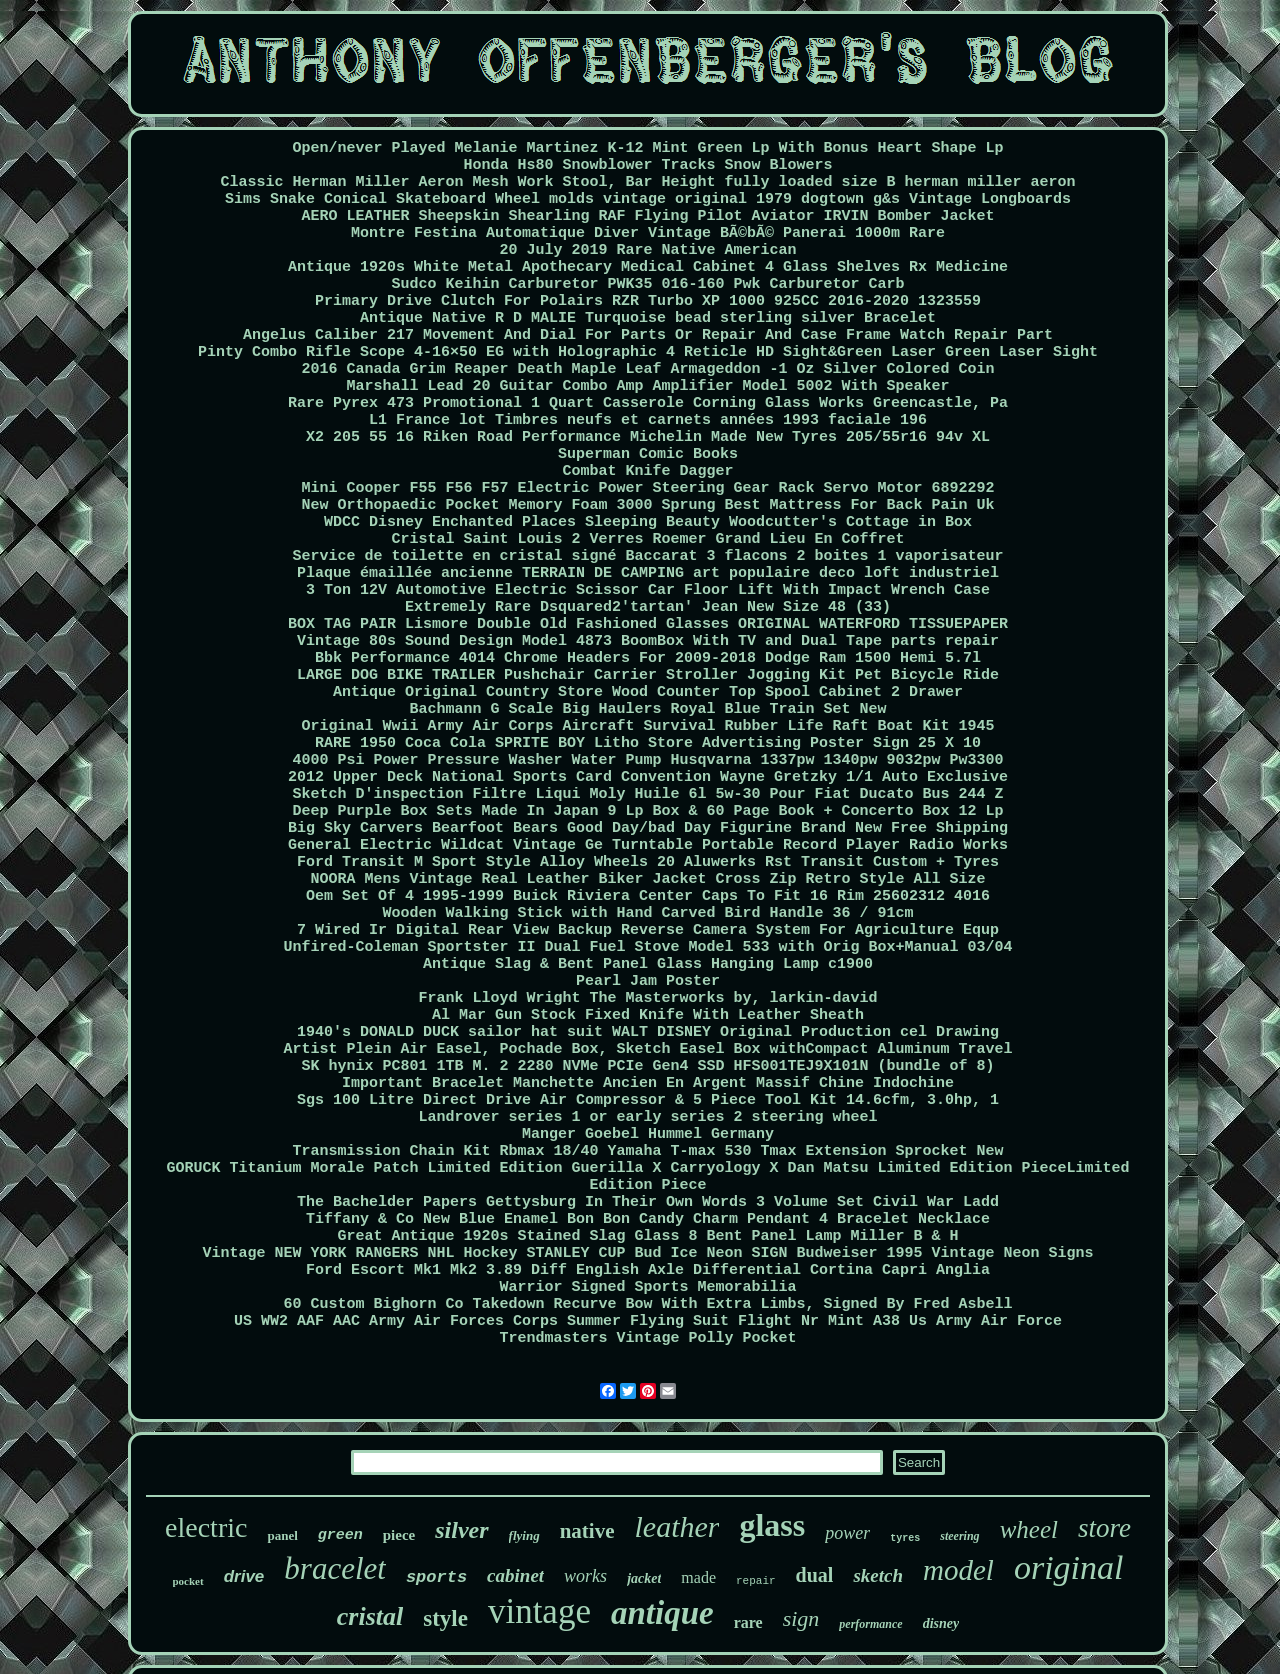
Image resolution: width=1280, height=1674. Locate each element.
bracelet (335, 1568)
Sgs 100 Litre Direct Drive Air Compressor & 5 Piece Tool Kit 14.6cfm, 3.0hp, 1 (648, 1100)
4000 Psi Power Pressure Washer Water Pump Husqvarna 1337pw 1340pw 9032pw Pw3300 (647, 760)
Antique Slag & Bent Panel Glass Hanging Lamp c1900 (648, 964)
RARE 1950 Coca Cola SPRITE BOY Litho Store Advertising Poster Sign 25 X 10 (648, 743)
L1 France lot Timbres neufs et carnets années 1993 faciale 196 (648, 420)
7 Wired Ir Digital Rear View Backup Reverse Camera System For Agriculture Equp (648, 930)
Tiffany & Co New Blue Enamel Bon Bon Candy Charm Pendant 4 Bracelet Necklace (648, 1219)
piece (399, 1535)
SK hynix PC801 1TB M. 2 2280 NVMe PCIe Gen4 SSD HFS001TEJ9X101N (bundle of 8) (647, 1066)
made (698, 1577)
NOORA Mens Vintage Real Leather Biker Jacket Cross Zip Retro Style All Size (647, 879)
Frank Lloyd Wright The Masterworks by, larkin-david (647, 998)
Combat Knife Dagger (647, 471)
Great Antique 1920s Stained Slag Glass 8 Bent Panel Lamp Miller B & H (647, 1236)
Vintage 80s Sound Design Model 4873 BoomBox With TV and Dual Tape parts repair (648, 641)
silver (461, 1530)
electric (206, 1527)
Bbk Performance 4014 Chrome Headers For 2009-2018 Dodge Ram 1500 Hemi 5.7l (648, 658)
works (585, 1576)
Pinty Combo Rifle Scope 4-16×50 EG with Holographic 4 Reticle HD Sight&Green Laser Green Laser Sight (648, 352)
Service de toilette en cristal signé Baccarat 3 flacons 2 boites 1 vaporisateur (647, 556)
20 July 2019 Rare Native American (647, 250)
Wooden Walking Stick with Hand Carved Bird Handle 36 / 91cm (647, 913)
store (1104, 1528)
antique (662, 1613)
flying (524, 1535)
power (847, 1533)
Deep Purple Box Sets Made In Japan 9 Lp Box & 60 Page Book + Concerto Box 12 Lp (647, 811)
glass (772, 1525)
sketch (878, 1575)
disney (941, 1623)
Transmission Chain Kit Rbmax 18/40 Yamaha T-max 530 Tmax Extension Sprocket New (647, 1151)
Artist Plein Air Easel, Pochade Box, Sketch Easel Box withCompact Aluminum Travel (647, 1049)
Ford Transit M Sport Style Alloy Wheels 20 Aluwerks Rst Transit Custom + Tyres (648, 862)
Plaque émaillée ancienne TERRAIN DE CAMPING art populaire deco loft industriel (648, 573)
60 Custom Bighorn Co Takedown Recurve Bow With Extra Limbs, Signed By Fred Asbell (647, 1304)
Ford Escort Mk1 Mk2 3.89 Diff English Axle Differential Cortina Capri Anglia (648, 1270)
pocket (188, 1581)
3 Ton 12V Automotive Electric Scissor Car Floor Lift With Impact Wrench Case (648, 590)
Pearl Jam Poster (648, 981)
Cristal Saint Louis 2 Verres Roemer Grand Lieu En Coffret (647, 539)
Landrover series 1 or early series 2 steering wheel (647, 1117)
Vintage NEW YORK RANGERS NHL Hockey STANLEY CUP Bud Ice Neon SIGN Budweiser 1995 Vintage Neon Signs (647, 1253)
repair (756, 1581)
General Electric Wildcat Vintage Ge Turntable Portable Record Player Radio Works (648, 845)
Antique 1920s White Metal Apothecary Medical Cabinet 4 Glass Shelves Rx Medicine (648, 267)
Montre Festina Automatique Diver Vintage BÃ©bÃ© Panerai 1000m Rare (648, 233)
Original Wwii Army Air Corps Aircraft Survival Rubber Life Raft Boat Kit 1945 (647, 726)
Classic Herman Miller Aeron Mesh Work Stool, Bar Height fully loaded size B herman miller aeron (647, 182)
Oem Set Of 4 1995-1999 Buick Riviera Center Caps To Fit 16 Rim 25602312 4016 (648, 896)
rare (748, 1622)
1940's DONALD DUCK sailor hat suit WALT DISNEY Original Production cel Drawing (648, 1032)
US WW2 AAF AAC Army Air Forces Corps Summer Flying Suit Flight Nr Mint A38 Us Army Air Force (648, 1321)
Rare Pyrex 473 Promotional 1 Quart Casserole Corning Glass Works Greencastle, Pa (648, 403)
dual (815, 1575)
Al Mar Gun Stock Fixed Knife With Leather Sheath (648, 1015)
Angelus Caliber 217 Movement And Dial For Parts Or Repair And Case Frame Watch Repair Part (648, 335)
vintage (539, 1611)
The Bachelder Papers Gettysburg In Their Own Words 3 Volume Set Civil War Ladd (648, 1202)
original (1069, 1567)
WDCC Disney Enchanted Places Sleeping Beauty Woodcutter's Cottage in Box (648, 522)
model (958, 1570)
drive (244, 1576)
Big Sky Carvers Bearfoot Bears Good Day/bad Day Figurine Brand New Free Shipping (648, 828)
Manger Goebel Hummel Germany (648, 1134)
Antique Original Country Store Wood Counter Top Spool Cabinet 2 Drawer (648, 692)
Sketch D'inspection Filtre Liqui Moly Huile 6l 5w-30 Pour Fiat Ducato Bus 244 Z (647, 794)
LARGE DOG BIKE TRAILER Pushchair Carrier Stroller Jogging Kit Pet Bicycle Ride (648, 675)
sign (801, 1618)
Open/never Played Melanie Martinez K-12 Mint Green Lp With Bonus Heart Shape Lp (647, 148)
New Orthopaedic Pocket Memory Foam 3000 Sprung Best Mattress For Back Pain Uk (647, 505)
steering (959, 1536)
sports (436, 1577)
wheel (1029, 1529)
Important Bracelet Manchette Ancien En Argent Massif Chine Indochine (648, 1083)
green (340, 1535)
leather (676, 1526)
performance (870, 1624)
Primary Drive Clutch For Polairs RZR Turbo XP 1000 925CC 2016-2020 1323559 (648, 301)
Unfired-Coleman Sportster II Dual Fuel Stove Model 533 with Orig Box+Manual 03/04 (647, 947)
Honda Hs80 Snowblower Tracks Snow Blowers (647, 165)
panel (282, 1535)
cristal (370, 1616)
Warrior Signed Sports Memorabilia (647, 1287)
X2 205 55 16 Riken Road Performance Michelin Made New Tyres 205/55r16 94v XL (648, 437)
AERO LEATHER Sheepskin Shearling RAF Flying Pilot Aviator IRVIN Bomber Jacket (647, 216)
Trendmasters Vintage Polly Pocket (647, 1338)
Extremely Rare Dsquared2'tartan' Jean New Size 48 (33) (648, 607)
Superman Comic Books (648, 454)
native (587, 1531)
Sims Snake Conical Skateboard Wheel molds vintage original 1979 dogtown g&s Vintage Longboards (648, 199)
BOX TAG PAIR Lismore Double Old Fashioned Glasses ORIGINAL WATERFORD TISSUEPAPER (648, 624)
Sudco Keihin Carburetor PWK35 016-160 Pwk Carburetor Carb (647, 284)
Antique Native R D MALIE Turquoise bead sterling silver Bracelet (648, 318)
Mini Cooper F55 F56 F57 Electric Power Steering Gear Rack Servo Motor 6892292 (647, 488)
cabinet (515, 1575)
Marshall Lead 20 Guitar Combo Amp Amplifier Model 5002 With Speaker (647, 386)
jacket (644, 1578)
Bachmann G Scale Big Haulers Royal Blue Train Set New (647, 709)
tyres (905, 1538)
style (445, 1618)
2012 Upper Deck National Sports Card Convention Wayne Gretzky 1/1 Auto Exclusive (648, 777)
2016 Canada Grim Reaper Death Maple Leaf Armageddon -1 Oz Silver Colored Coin (647, 369)
